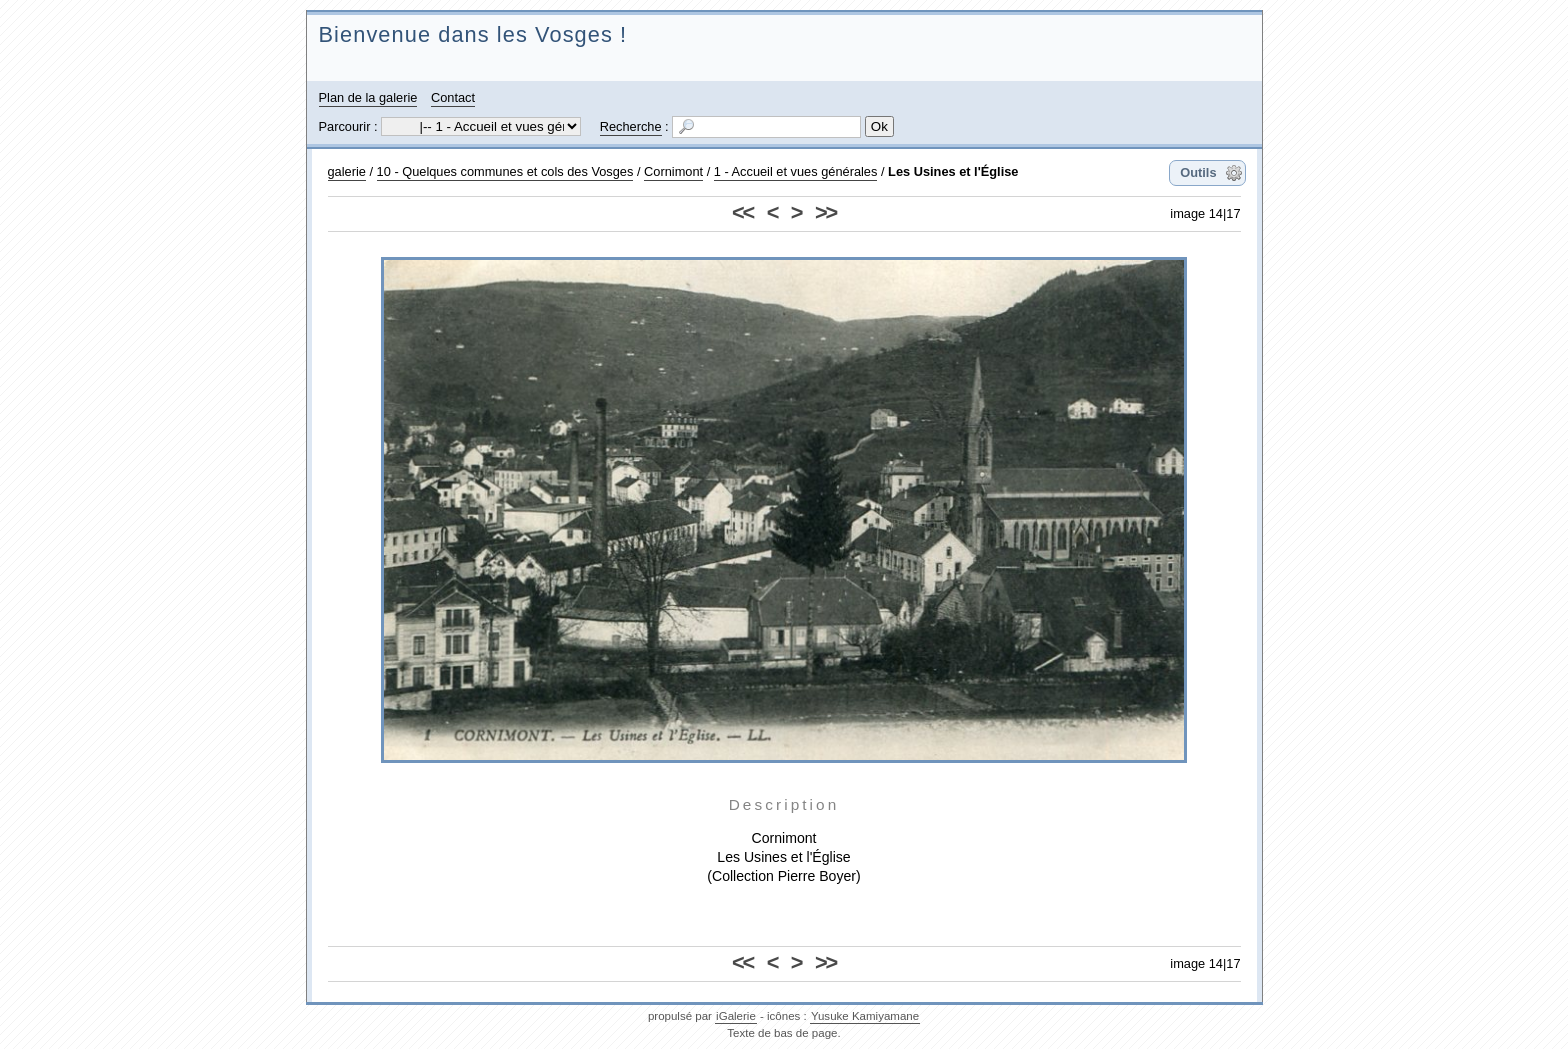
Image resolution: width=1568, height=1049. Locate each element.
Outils (1198, 172)
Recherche (631, 126)
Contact (453, 97)
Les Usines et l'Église (953, 171)
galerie (347, 171)
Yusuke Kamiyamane (865, 1016)
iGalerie (736, 1016)
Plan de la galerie (368, 97)
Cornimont (673, 171)
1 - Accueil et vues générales (796, 171)
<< (742, 212)
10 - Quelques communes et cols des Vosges (505, 171)
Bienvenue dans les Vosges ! (473, 34)
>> (825, 212)
